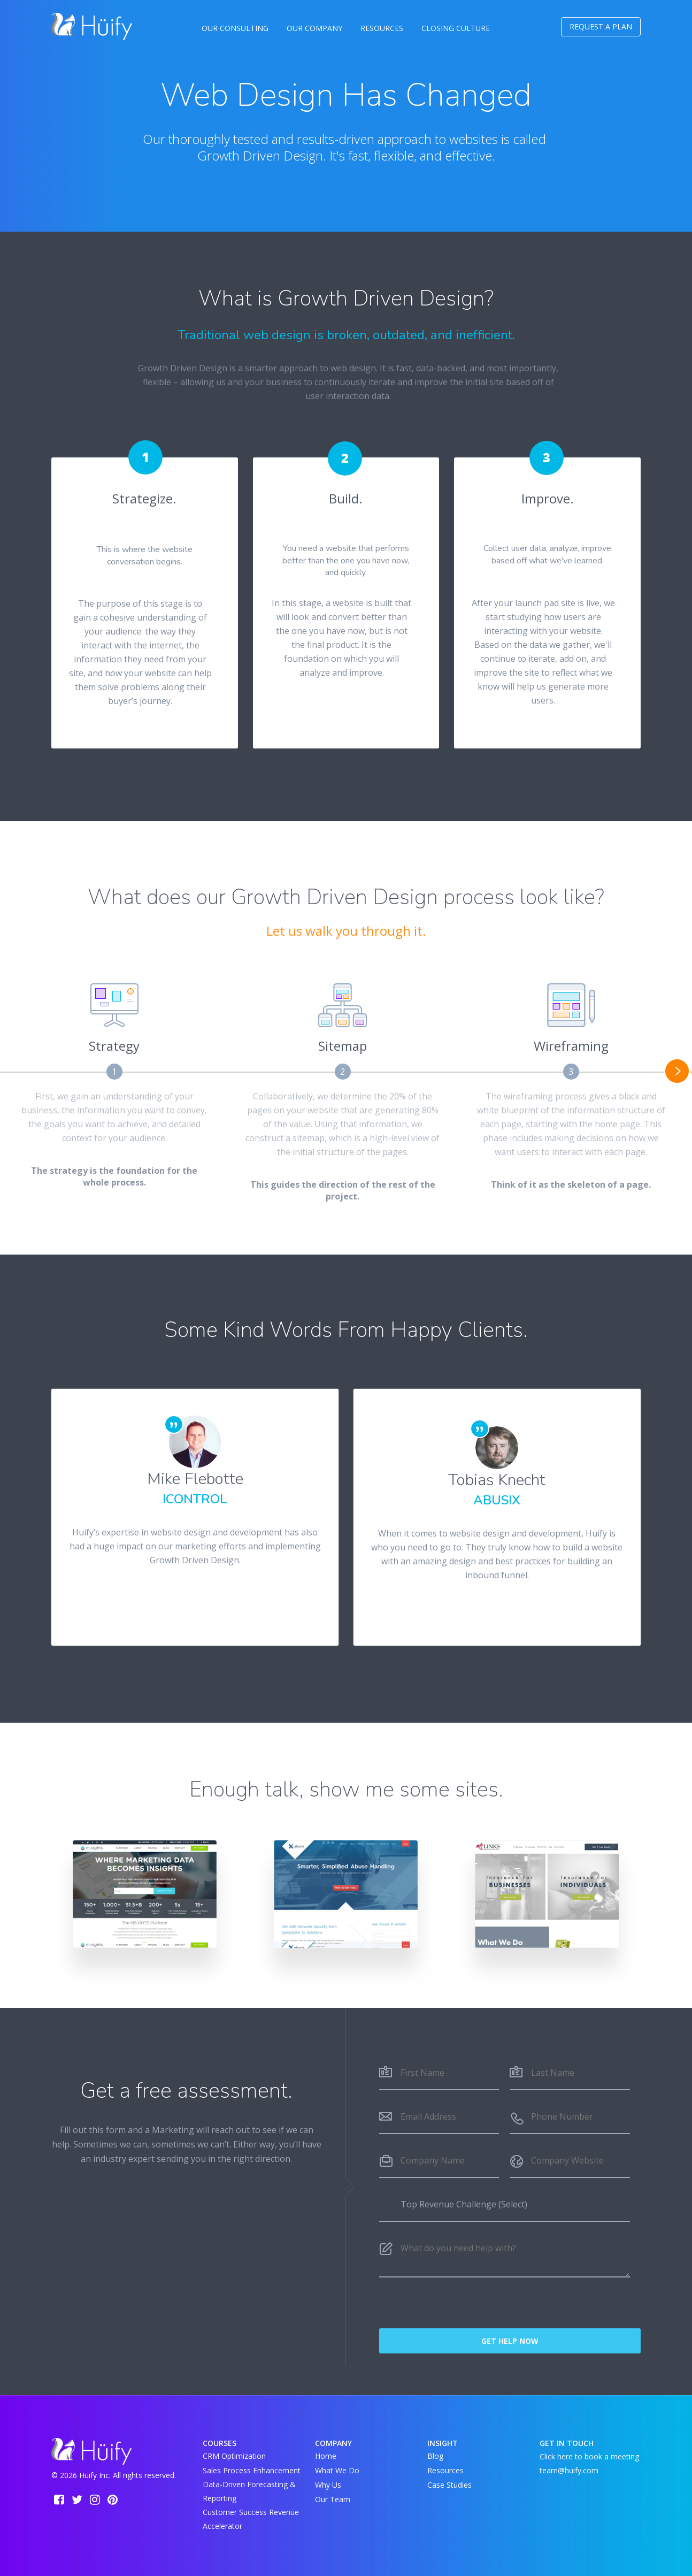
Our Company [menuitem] (314, 28)
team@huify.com (569, 2470)
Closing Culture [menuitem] (455, 28)
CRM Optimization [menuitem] (234, 2456)
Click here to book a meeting (589, 2456)
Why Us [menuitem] (328, 2485)
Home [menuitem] (325, 2456)
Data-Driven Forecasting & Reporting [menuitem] (249, 2491)
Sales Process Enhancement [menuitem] (252, 2470)
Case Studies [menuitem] (449, 2485)
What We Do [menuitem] (337, 2470)
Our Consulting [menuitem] (235, 28)
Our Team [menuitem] (332, 2499)
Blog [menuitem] (435, 2456)
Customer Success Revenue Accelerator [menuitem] (251, 2519)
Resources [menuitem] (381, 28)
